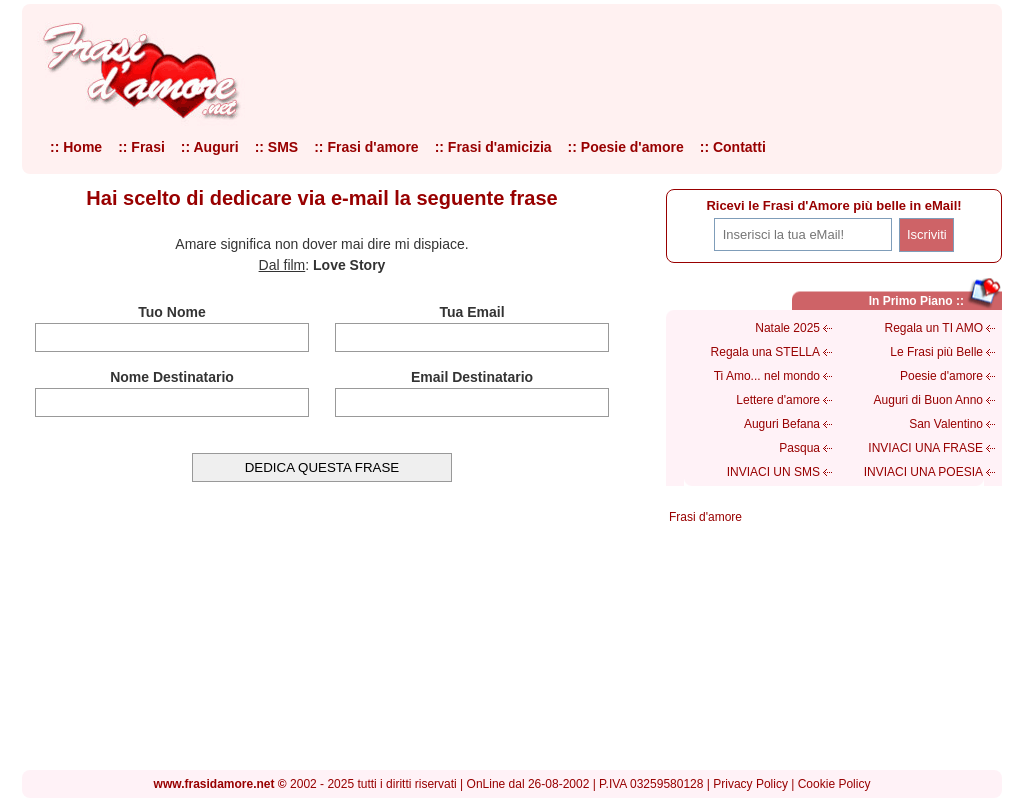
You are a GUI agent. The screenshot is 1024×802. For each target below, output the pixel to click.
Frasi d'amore (705, 517)
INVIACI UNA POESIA (923, 472)
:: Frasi (141, 147)
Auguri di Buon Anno (928, 400)
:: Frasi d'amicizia (493, 147)
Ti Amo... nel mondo (767, 376)
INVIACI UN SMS (773, 472)
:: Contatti (733, 147)
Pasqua (799, 448)
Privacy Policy (750, 784)
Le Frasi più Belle (936, 352)
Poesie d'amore (941, 376)
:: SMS (277, 147)
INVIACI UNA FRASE (925, 448)
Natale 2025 (787, 328)
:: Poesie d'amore (626, 147)
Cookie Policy (834, 784)
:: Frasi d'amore (366, 147)
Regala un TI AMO (934, 328)
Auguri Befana (782, 424)
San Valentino (946, 424)
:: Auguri (210, 147)
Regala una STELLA (765, 352)
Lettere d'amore (778, 400)
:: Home (76, 147)
